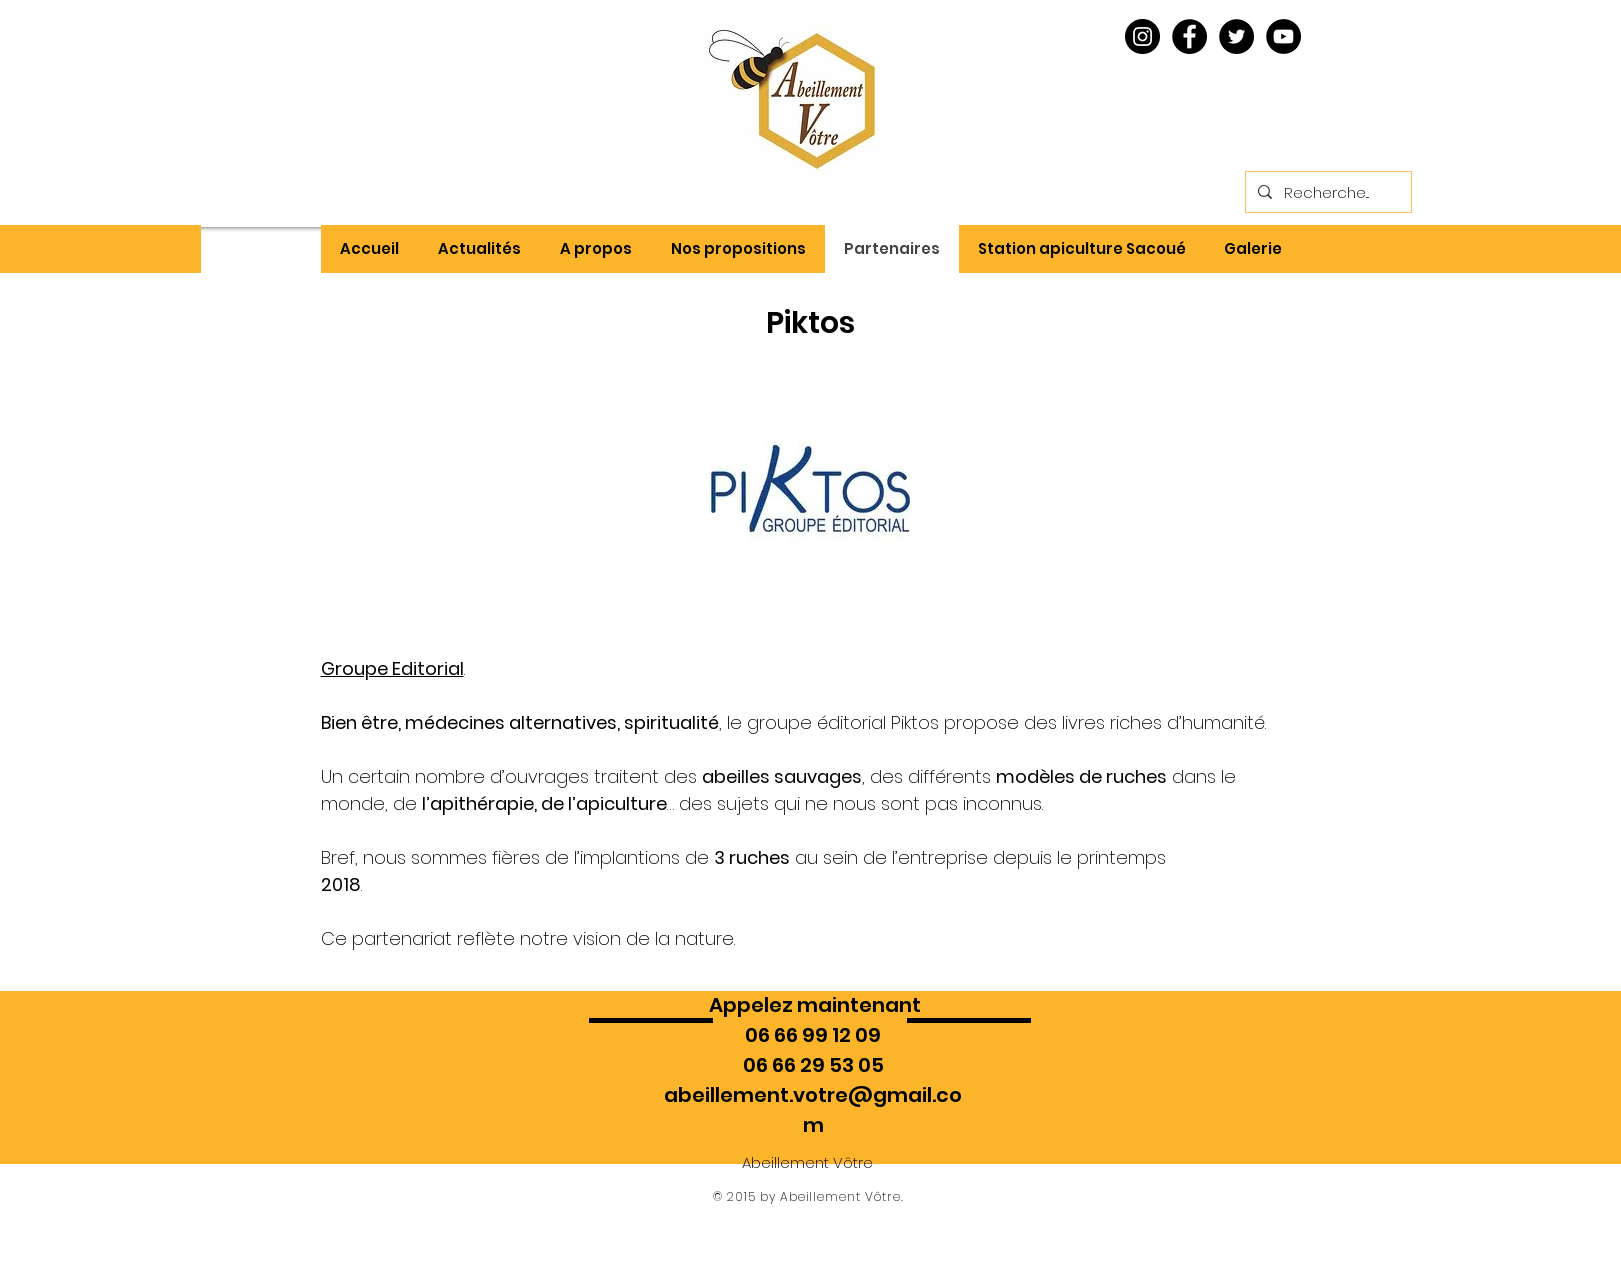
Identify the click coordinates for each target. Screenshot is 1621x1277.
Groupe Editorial (392, 668)
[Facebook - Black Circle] (1189, 36)
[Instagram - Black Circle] (1142, 36)
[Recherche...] (1326, 192)
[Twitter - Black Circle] (1236, 36)
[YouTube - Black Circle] (1283, 36)
